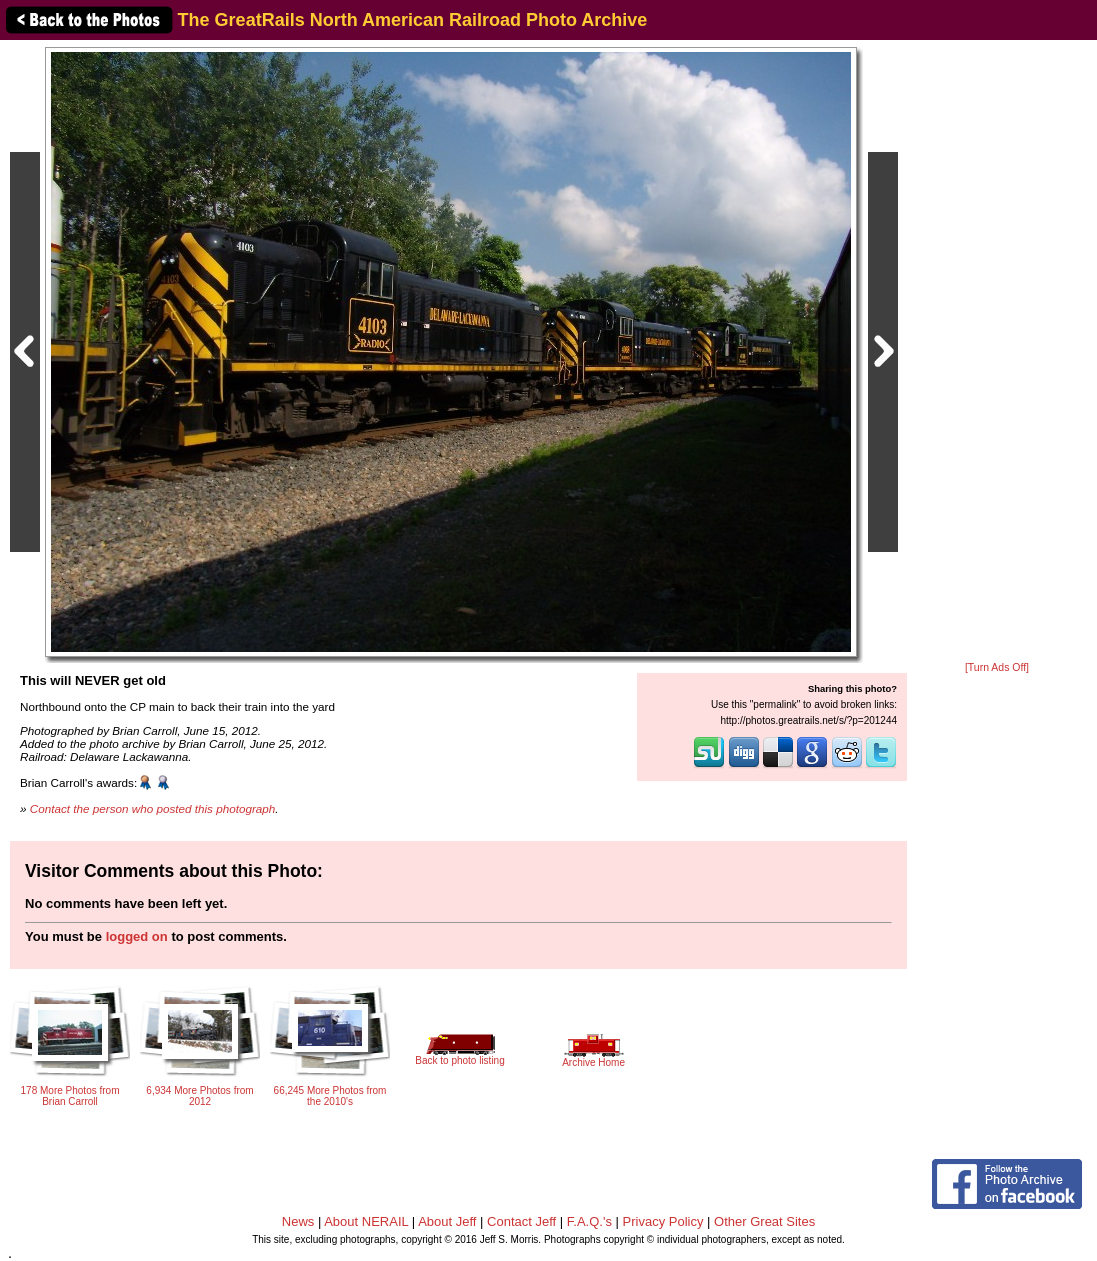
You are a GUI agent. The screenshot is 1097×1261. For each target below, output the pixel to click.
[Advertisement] (997, 352)
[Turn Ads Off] (997, 667)
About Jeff (447, 1221)
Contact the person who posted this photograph (153, 808)
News (298, 1221)
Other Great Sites (764, 1221)
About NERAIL (366, 1221)
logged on (137, 936)
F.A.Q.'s (589, 1221)
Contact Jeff (521, 1221)
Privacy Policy (663, 1221)
